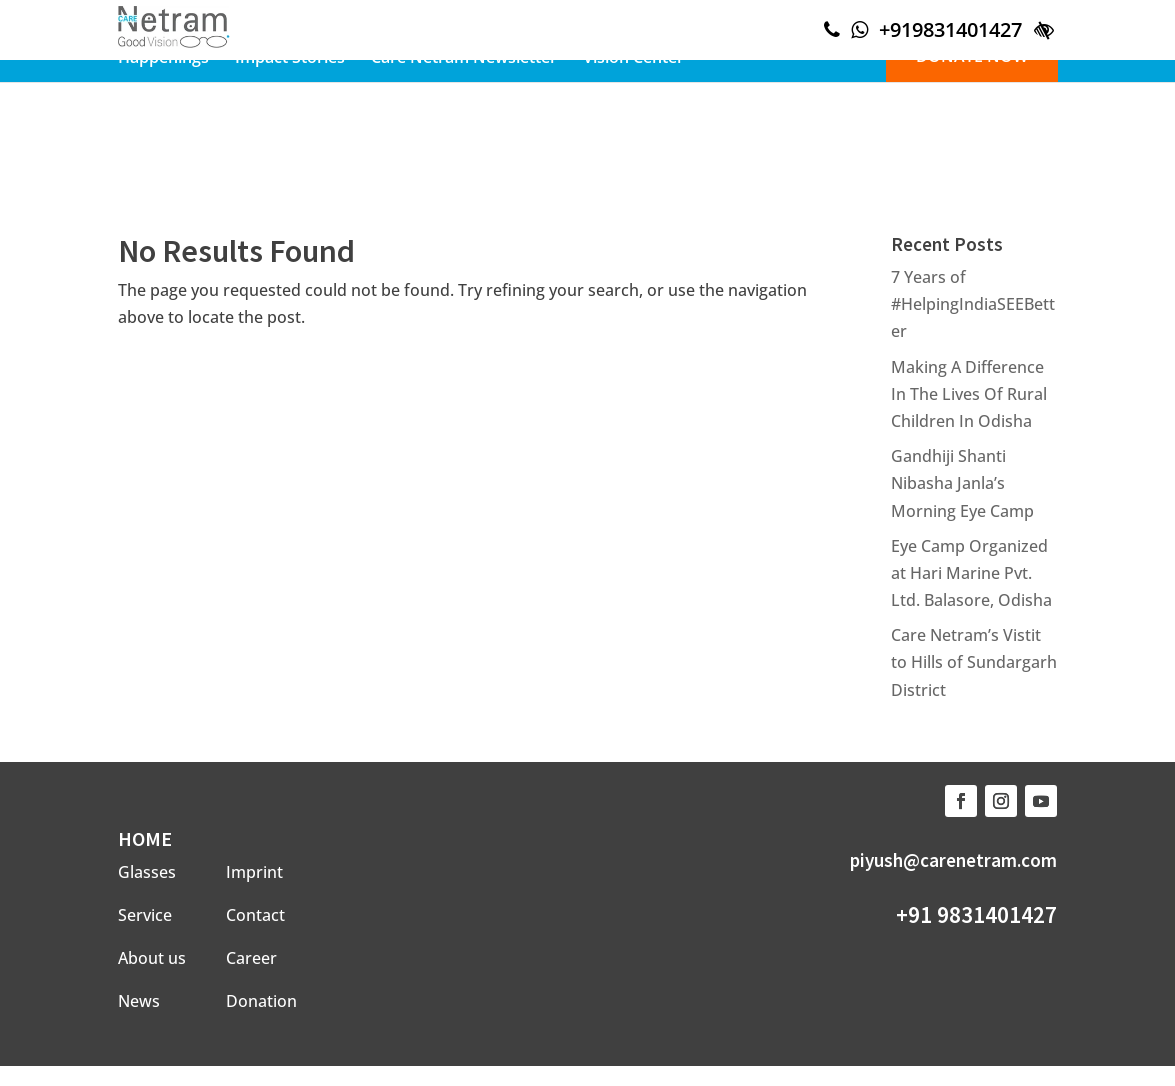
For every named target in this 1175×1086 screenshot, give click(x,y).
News (139, 1001)
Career (251, 958)
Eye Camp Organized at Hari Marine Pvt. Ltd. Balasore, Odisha (971, 573)
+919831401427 (950, 29)
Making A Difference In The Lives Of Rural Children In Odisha (969, 394)
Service (145, 915)
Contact (255, 915)
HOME (145, 838)
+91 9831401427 (976, 914)
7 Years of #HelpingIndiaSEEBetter (973, 304)
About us (152, 958)
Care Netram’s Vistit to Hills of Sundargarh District (974, 662)
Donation (261, 1001)
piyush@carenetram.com (953, 860)
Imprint (254, 872)
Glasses (147, 872)
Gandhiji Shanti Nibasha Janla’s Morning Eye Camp (962, 483)
